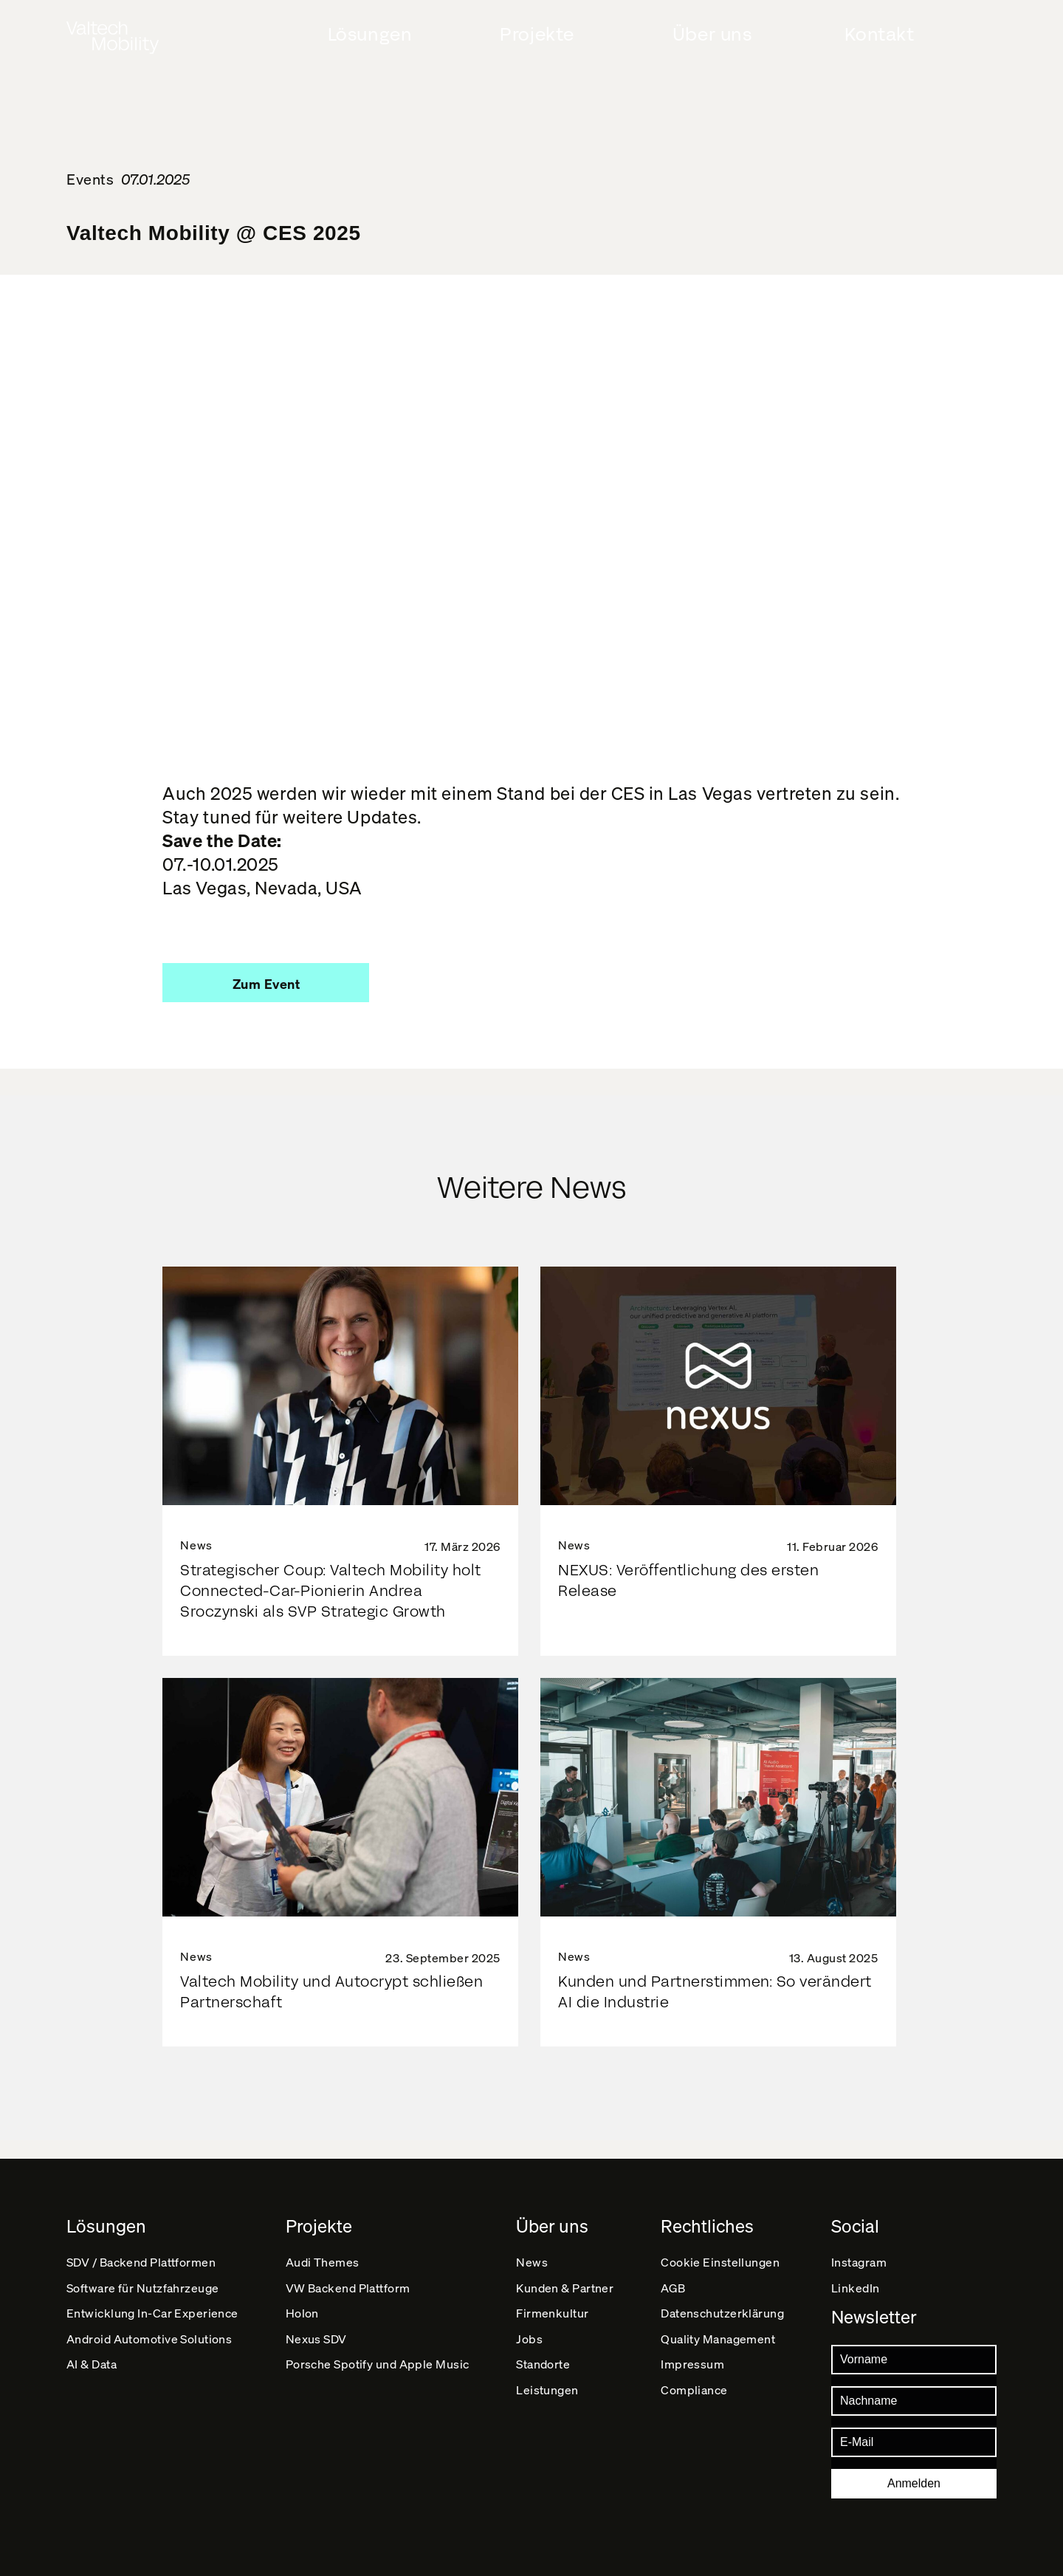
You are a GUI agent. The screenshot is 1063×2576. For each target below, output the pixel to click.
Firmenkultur (553, 2312)
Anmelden (913, 2483)
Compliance (695, 2417)
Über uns (711, 34)
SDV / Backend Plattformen (141, 2243)
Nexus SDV (317, 2347)
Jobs (530, 2347)
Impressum (693, 2382)
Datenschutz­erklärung (723, 2312)
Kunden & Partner (566, 2278)
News (532, 2243)
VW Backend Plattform (349, 2278)
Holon (303, 2312)
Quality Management (719, 2347)
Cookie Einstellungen (721, 2243)
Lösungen (370, 34)
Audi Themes (323, 2243)
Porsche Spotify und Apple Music (378, 2382)
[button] (265, 982)
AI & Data (91, 2382)
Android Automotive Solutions (150, 2347)
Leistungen (548, 2417)
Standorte (544, 2382)
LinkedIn (855, 2278)
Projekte (537, 34)
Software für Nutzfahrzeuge (143, 2278)
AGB (674, 2278)
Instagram (859, 2243)
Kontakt (879, 34)
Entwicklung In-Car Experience (153, 2312)
